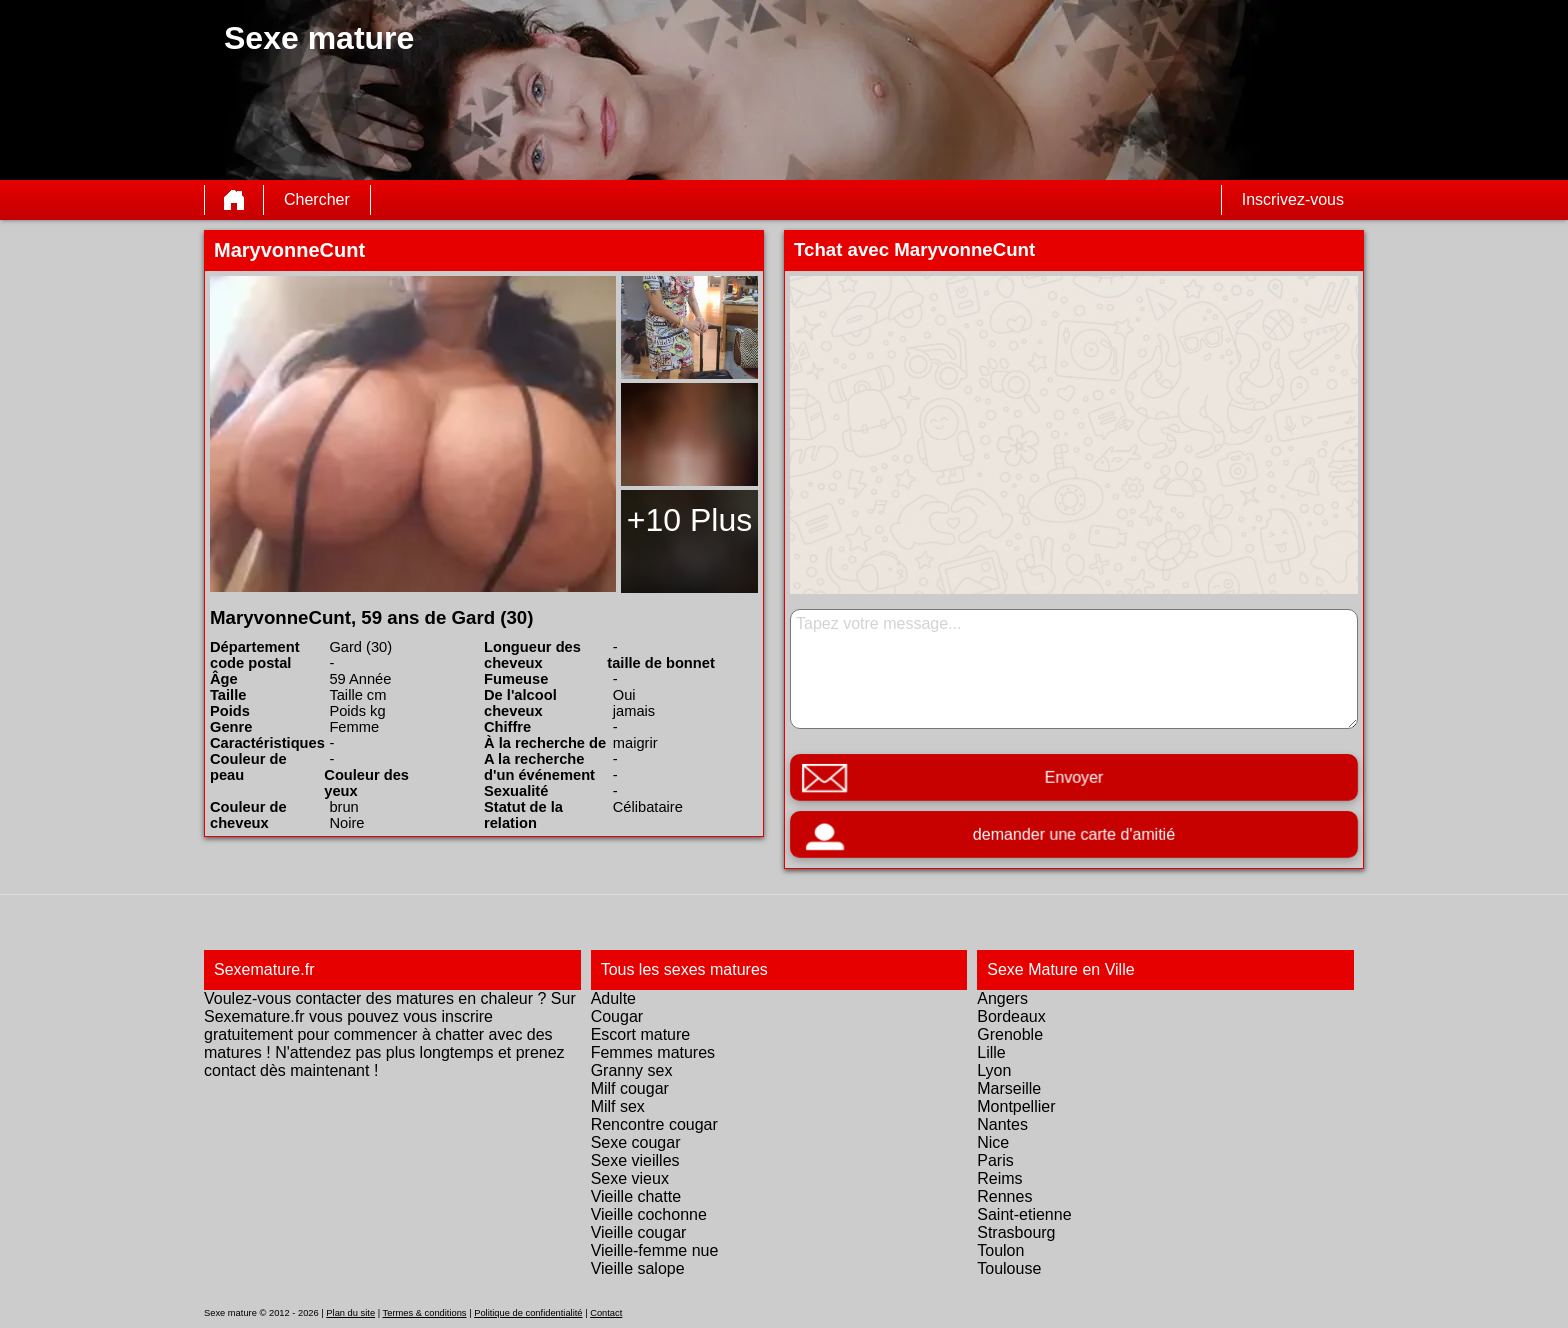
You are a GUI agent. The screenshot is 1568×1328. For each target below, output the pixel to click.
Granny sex (632, 1070)
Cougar (617, 1016)
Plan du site (350, 1313)
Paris (995, 1160)
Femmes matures (653, 1052)
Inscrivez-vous (1293, 199)
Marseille (1009, 1088)
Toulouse (1009, 1268)
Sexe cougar (636, 1142)
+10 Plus (689, 520)
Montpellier (1016, 1106)
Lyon (994, 1070)
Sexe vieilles (635, 1160)
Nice (993, 1142)
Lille (991, 1052)
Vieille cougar (639, 1232)
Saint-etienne (1024, 1214)
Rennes (1004, 1196)
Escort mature (641, 1034)
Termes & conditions (425, 1313)
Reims (999, 1178)
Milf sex (618, 1106)
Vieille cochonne (649, 1214)
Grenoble (1010, 1034)
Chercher (317, 199)
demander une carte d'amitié (1073, 834)
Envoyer (1074, 777)
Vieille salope (638, 1268)
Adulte (613, 998)
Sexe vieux (630, 1178)
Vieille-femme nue (655, 1250)
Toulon (1000, 1250)
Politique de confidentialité (528, 1313)
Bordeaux (1011, 1016)
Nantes (1002, 1124)
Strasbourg (1016, 1232)
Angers (1002, 998)
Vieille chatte (636, 1196)
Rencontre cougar (654, 1124)
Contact (606, 1313)
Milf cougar (630, 1088)
